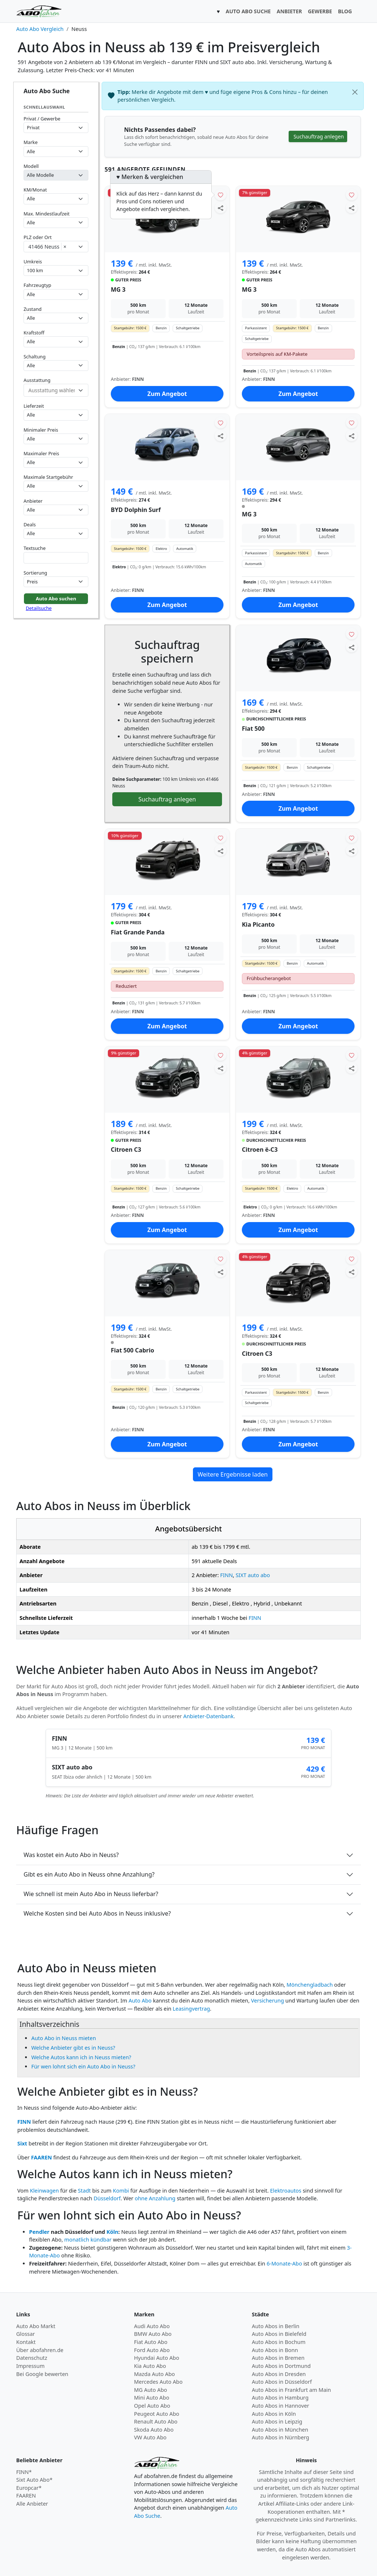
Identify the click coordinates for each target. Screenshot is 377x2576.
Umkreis (33, 261)
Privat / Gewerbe (42, 118)
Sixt (22, 2143)
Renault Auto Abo (155, 2421)
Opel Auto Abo (152, 2405)
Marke (31, 142)
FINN (226, 1575)
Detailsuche (39, 608)
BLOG (345, 11)
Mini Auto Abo (151, 2397)
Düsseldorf (107, 2198)
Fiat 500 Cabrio (132, 1350)
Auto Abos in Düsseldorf (282, 2381)
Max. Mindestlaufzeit (47, 213)
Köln (112, 2231)
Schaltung (35, 356)
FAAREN (41, 2157)
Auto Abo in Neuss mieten (63, 2038)
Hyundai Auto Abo (156, 2357)
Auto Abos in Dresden (279, 2373)
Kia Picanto (258, 924)
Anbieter (33, 501)
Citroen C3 (126, 1149)
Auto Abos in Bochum (279, 2341)
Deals (30, 524)
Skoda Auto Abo (153, 2429)
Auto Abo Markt (35, 2326)
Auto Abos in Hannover (280, 2405)
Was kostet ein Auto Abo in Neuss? (71, 1855)
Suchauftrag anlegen (167, 799)
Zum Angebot (167, 394)
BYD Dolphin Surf (136, 510)
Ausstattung (37, 380)
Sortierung (35, 572)
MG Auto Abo (150, 2389)
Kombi (121, 2190)
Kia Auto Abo (150, 2365)
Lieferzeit (34, 406)
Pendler (39, 2231)
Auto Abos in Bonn (275, 2350)
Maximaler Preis (41, 453)
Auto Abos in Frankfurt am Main (291, 2389)
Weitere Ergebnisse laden (233, 1474)
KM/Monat (35, 189)
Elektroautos (286, 2190)
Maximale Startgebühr (48, 477)
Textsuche (35, 548)
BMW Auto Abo (153, 2333)
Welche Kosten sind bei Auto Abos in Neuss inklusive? (97, 1913)
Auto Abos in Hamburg (280, 2397)
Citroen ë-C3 (260, 1149)
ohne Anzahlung (155, 2198)
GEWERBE (320, 11)
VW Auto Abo (150, 2437)
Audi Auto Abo (152, 2326)
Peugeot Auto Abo (156, 2413)
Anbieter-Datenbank (208, 1716)
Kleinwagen (44, 2190)
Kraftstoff (34, 332)
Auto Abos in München (280, 2429)
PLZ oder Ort (38, 237)
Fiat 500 (253, 728)
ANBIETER (289, 11)
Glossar (25, 2333)
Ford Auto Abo (152, 2350)
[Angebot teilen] (220, 207)
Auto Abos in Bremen (278, 2357)
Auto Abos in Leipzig (277, 2421)
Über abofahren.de (39, 2350)
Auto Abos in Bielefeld (279, 2333)
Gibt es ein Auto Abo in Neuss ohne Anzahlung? (89, 1874)
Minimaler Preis (41, 430)
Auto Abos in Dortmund (281, 2365)
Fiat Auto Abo (151, 2341)
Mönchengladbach (309, 1984)
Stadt (84, 2190)
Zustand (33, 309)
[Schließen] (354, 92)
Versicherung (267, 2000)
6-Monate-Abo (284, 2263)
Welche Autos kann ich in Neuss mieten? (81, 2057)
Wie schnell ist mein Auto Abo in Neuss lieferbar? (91, 1894)
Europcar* (29, 2487)
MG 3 (118, 289)
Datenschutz (31, 2357)
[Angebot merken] (220, 194)
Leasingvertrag (191, 2008)
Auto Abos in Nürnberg (280, 2437)
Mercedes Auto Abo (158, 2381)
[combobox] (56, 246)
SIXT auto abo (253, 1575)
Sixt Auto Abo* (34, 2479)
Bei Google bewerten (42, 2373)
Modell (31, 166)
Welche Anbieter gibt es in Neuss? (73, 2047)
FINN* (24, 2471)
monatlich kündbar (87, 2239)
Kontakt (26, 2341)
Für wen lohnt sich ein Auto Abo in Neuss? (83, 2066)
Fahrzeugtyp (37, 285)
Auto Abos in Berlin (275, 2326)
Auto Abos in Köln (274, 2413)
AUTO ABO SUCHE (248, 11)
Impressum (30, 2365)
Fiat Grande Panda (138, 932)
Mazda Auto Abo (154, 2373)
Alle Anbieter (32, 2503)
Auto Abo (140, 2000)
